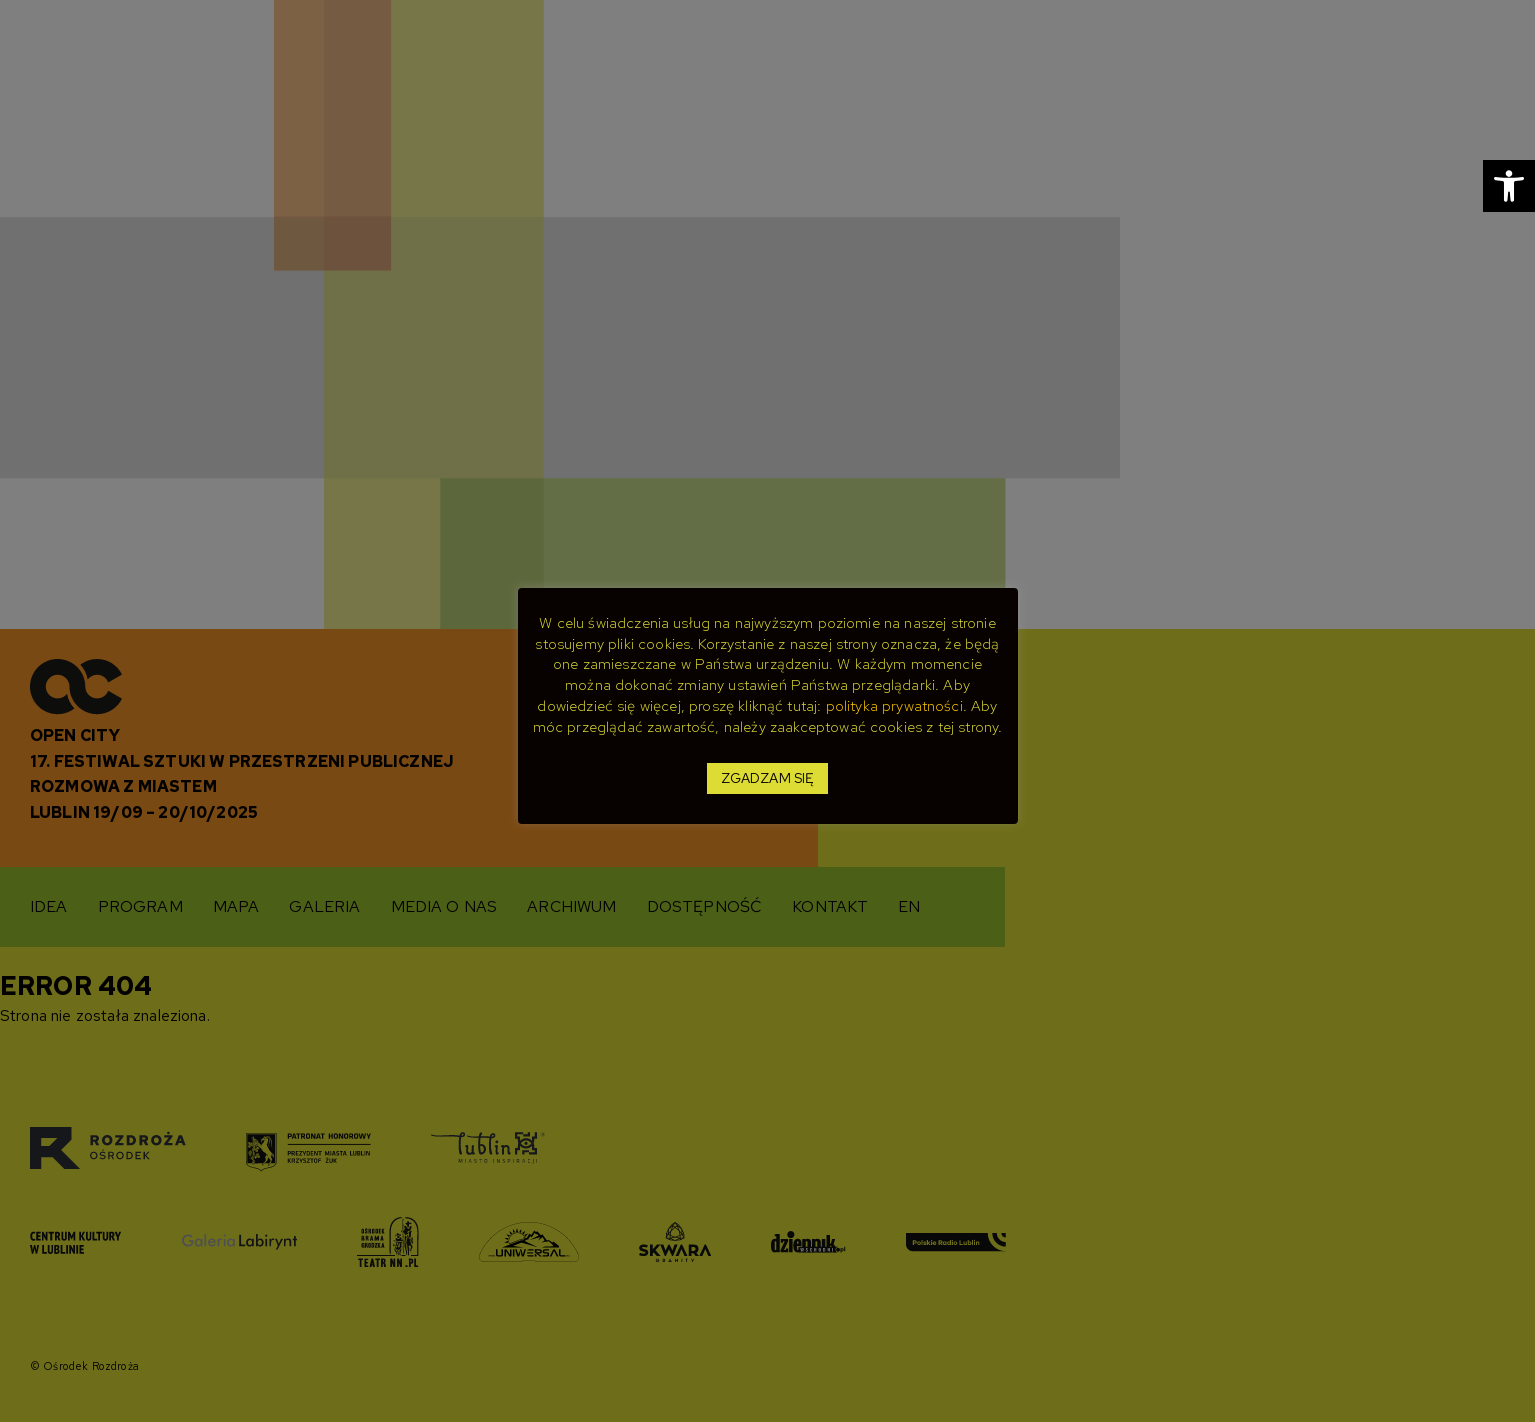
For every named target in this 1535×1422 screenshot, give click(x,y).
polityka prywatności (894, 706)
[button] (1509, 186)
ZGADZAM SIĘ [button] (768, 778)
